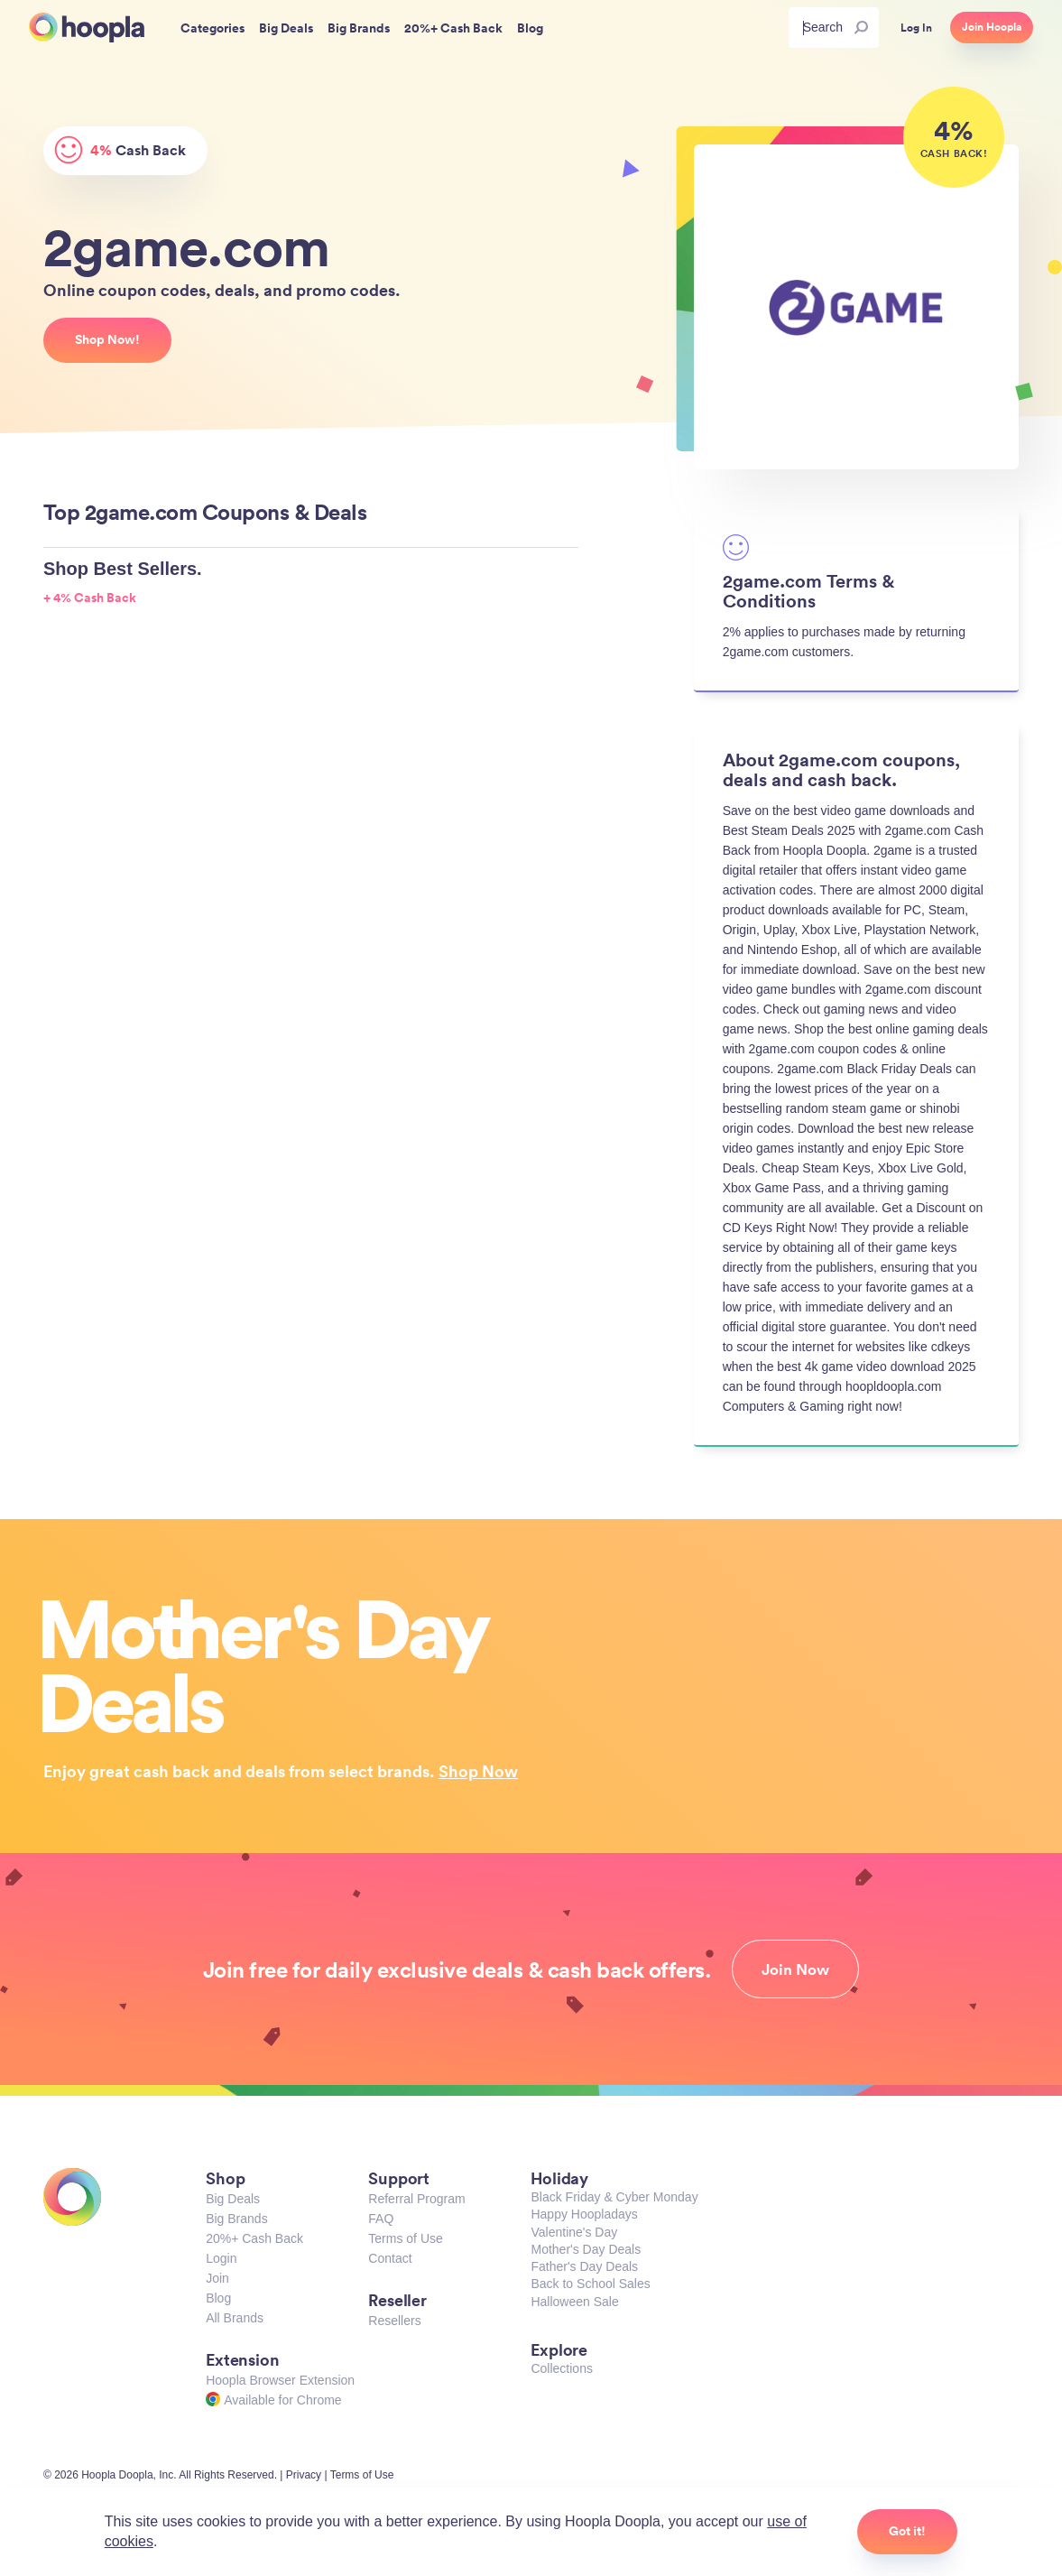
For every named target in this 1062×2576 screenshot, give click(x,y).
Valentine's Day (574, 2232)
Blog (218, 2298)
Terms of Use (405, 2238)
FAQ (380, 2218)
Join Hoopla (991, 27)
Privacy (303, 2475)
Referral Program (416, 2198)
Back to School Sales (590, 2283)
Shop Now (478, 1771)
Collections (561, 2368)
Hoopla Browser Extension (280, 2380)
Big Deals (233, 2198)
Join (217, 2278)
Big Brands (236, 2218)
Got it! (907, 2531)
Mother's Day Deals (586, 2249)
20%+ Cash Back (254, 2238)
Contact (389, 2258)
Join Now (795, 1969)
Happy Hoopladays (584, 2214)
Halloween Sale (574, 2301)
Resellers (394, 2320)
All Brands (234, 2318)
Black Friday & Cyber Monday (614, 2197)
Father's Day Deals (584, 2266)
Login (221, 2258)
